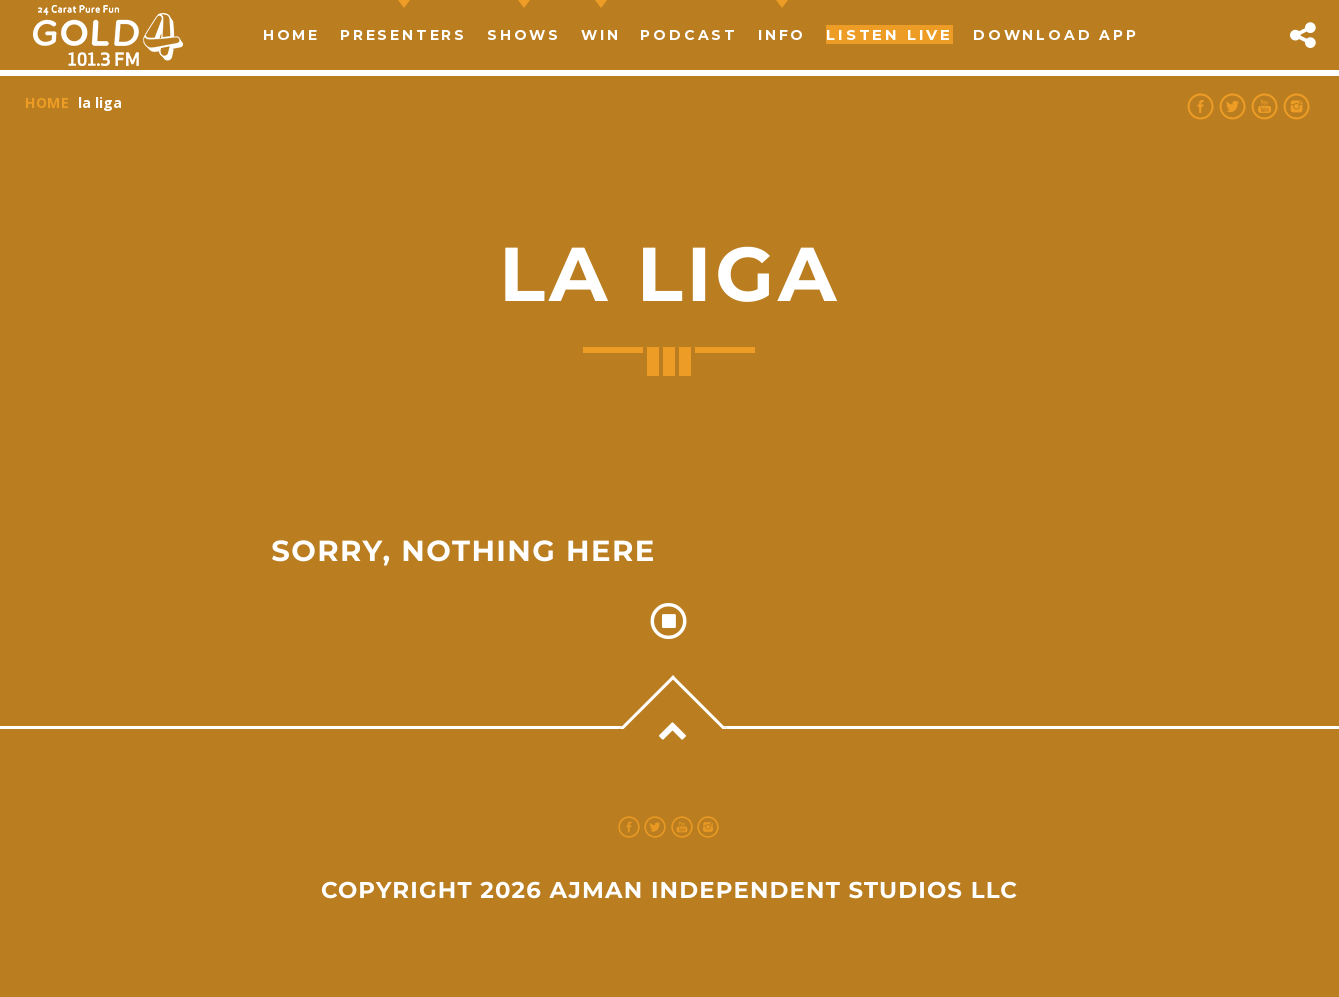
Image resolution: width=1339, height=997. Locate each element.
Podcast (689, 35)
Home (291, 35)
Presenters (403, 35)
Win (600, 35)
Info (782, 35)
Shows (524, 35)
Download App (1056, 35)
